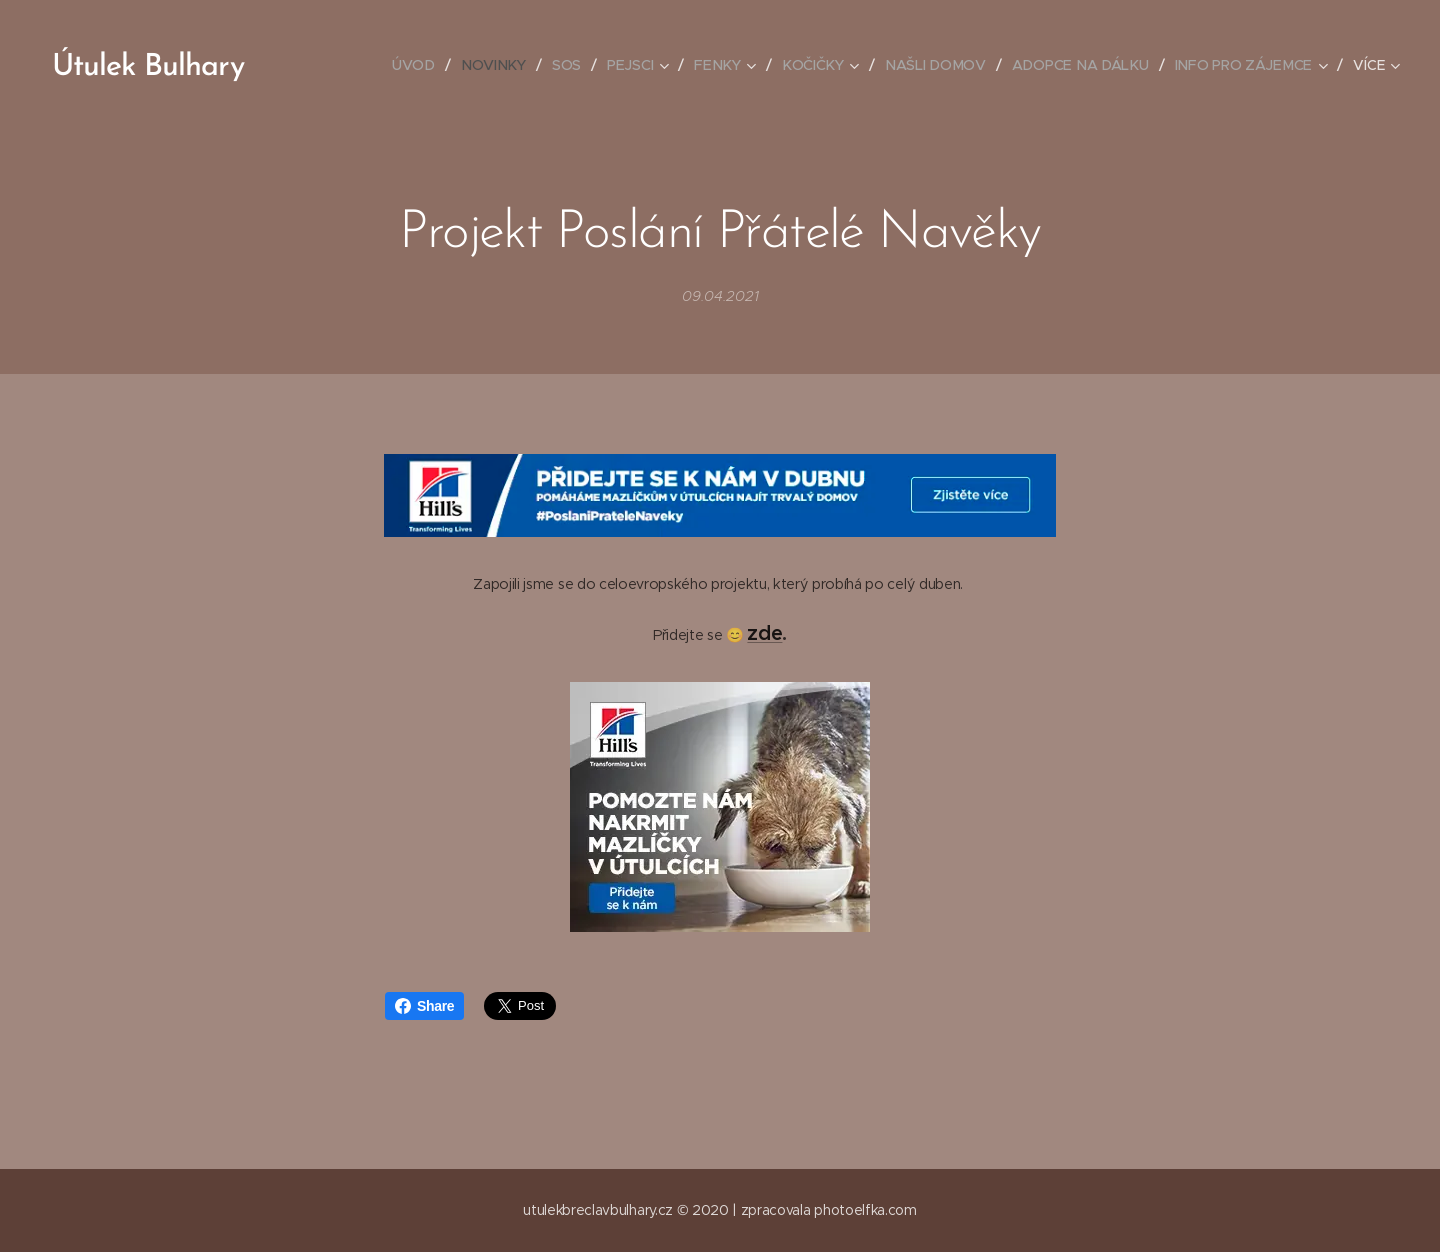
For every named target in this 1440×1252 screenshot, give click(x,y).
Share (424, 1006)
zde (764, 633)
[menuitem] (424, 65)
